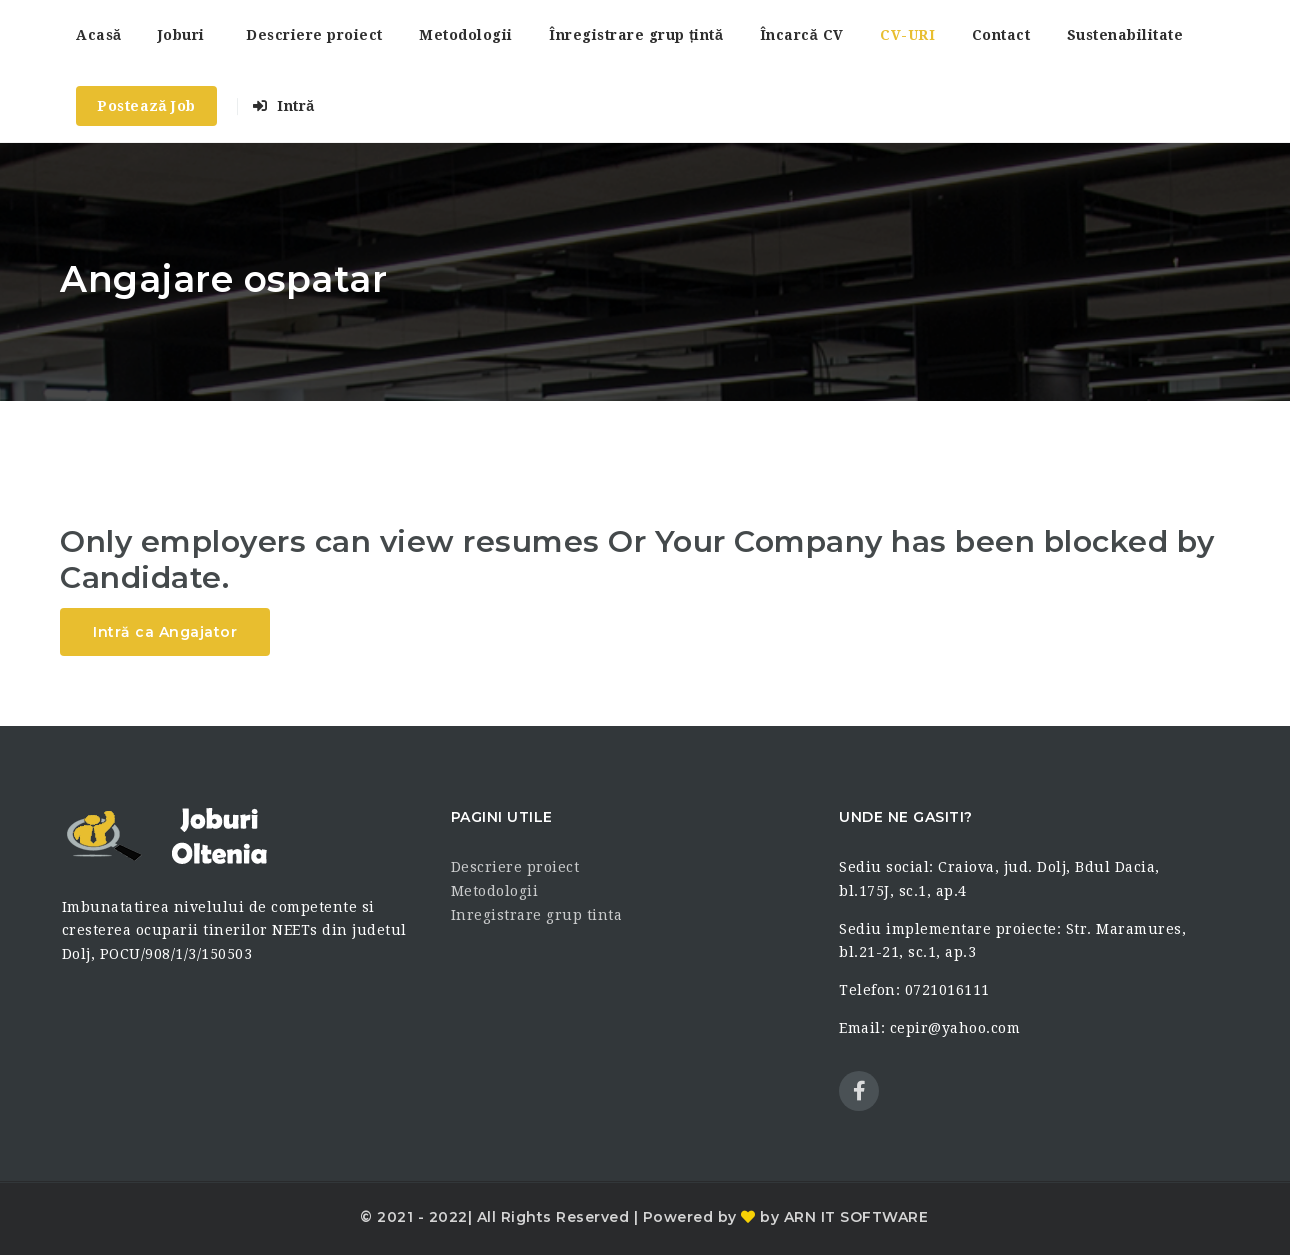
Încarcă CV (802, 35)
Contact (1001, 35)
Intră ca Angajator (165, 632)
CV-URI (907, 35)
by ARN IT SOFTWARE (842, 1217)
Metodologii (466, 35)
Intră (283, 106)
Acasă (98, 35)
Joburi (181, 35)
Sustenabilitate (1125, 35)
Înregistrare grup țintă (636, 35)
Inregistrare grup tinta (537, 915)
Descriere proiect (314, 35)
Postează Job (146, 106)
